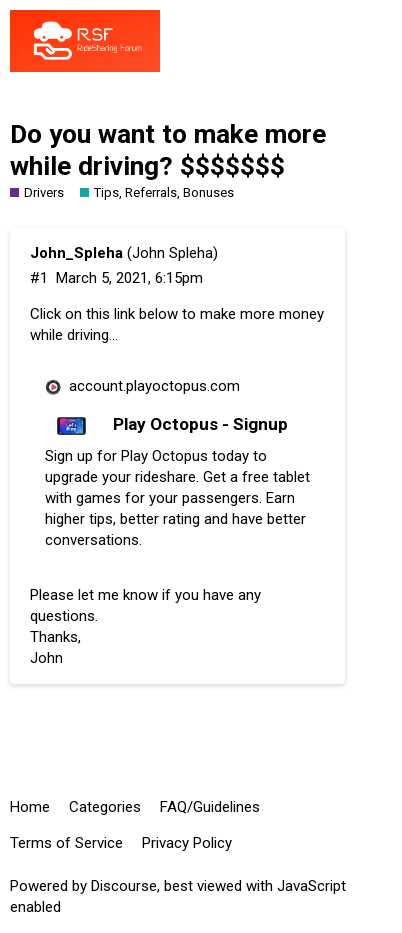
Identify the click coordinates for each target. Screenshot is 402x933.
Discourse (124, 886)
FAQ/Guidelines (210, 807)
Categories (105, 807)
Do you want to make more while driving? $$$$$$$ (168, 150)
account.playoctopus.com (154, 386)
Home (30, 807)
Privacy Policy (187, 843)
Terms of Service (66, 843)
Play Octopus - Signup (200, 424)
